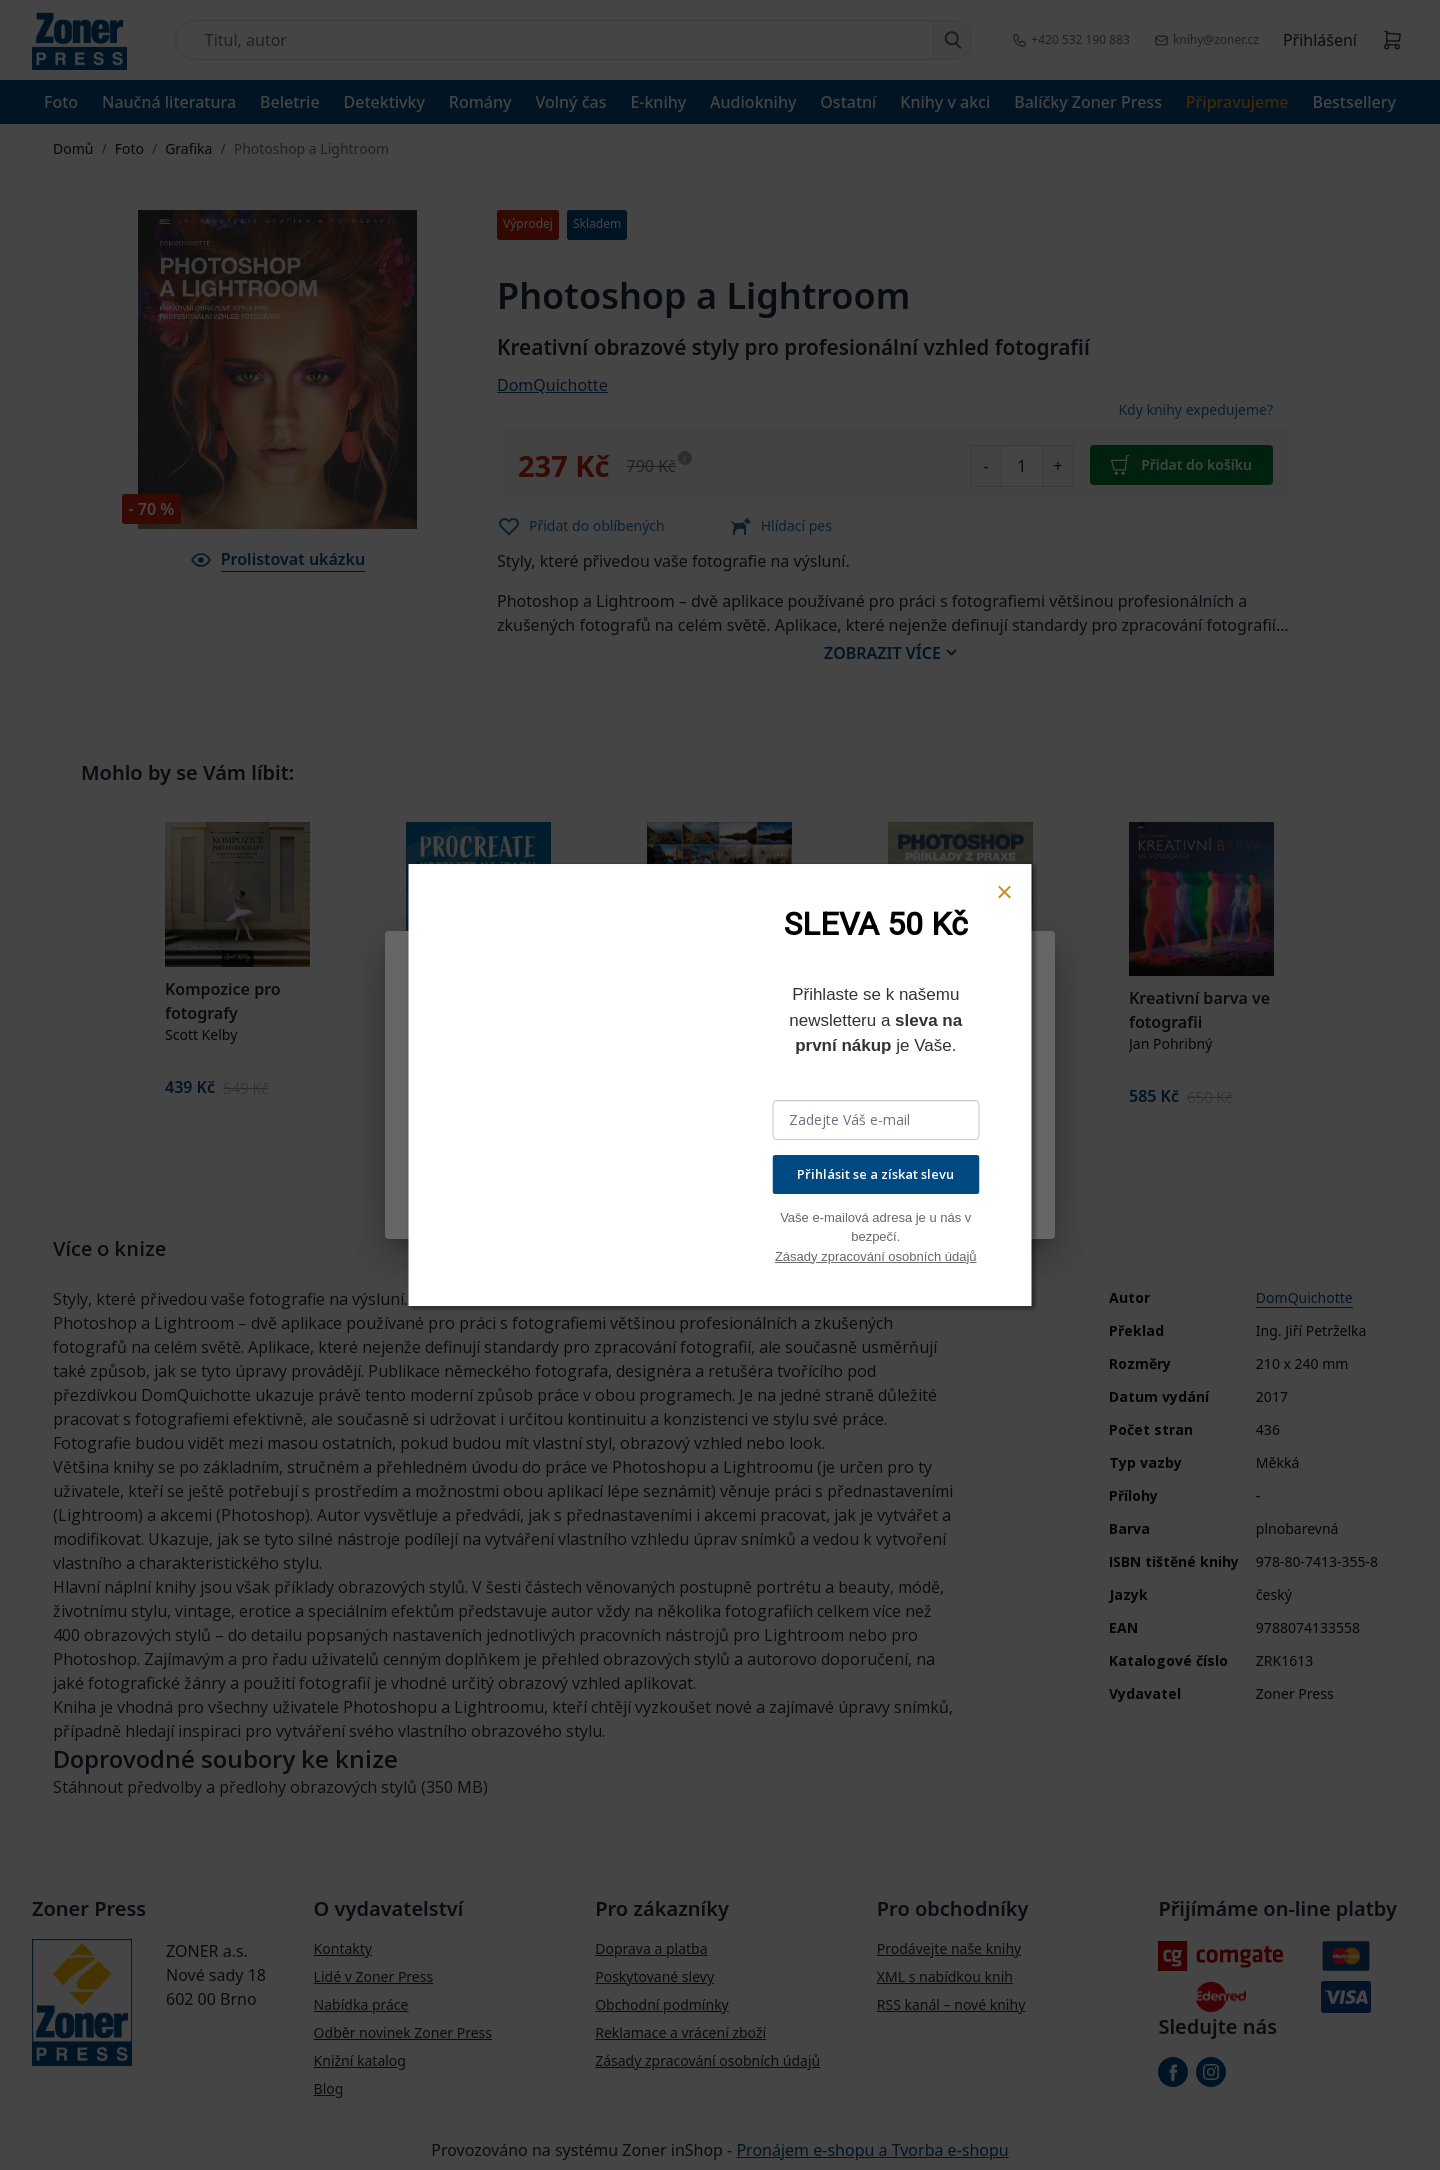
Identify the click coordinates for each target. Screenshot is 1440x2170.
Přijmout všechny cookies (924, 1198)
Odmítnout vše (665, 1198)
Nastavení (462, 1198)
